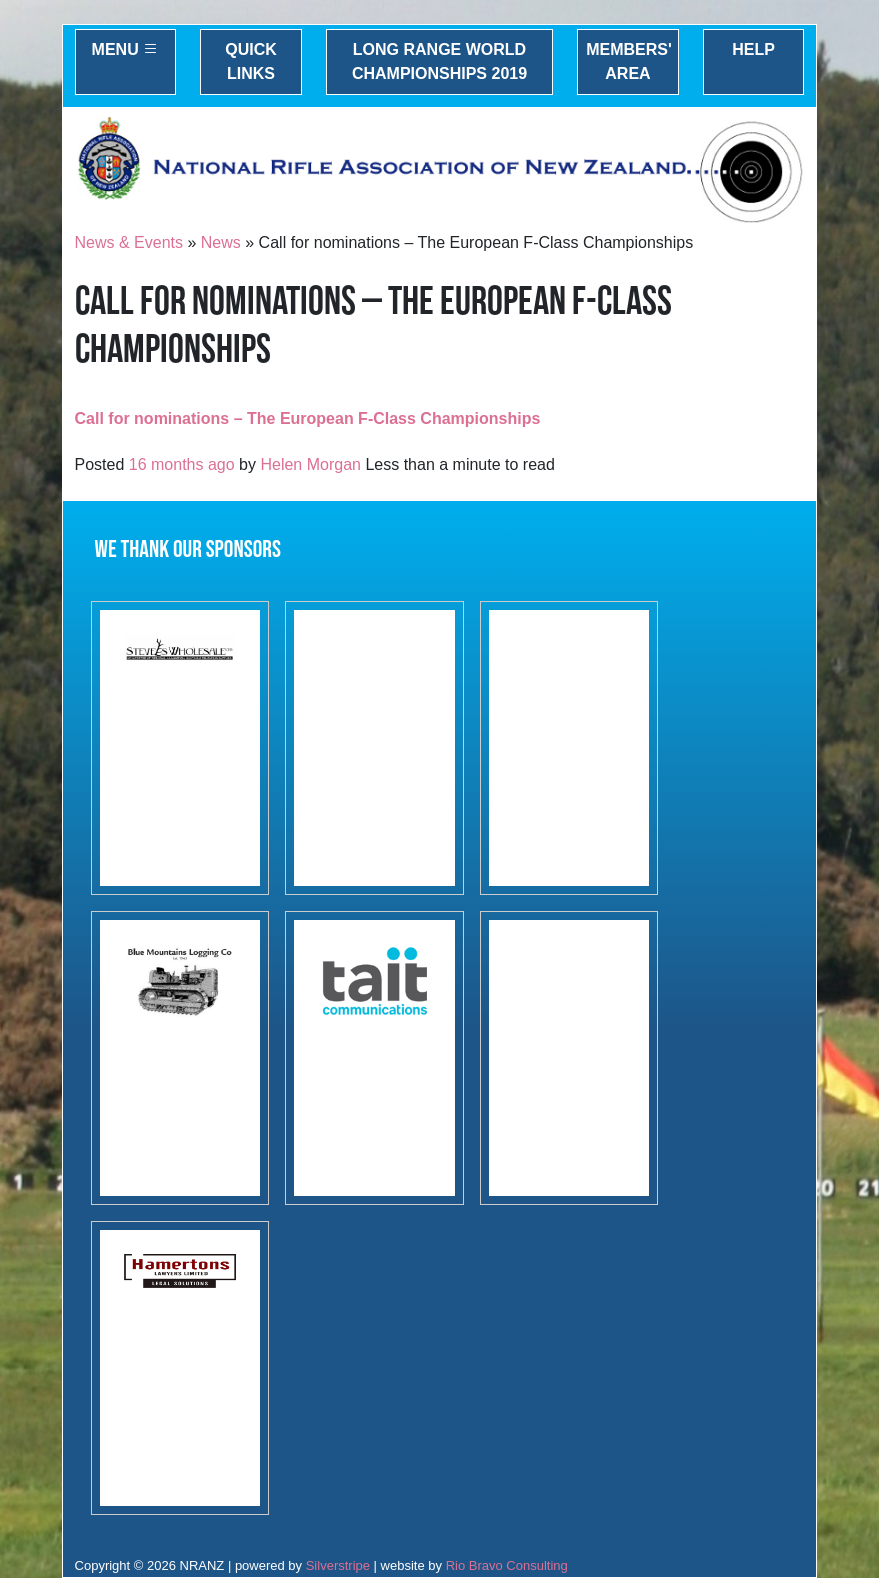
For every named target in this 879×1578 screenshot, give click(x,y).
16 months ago (182, 464)
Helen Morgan (310, 464)
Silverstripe (338, 1565)
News (221, 242)
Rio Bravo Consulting (507, 1565)
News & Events (129, 242)
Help (753, 49)
